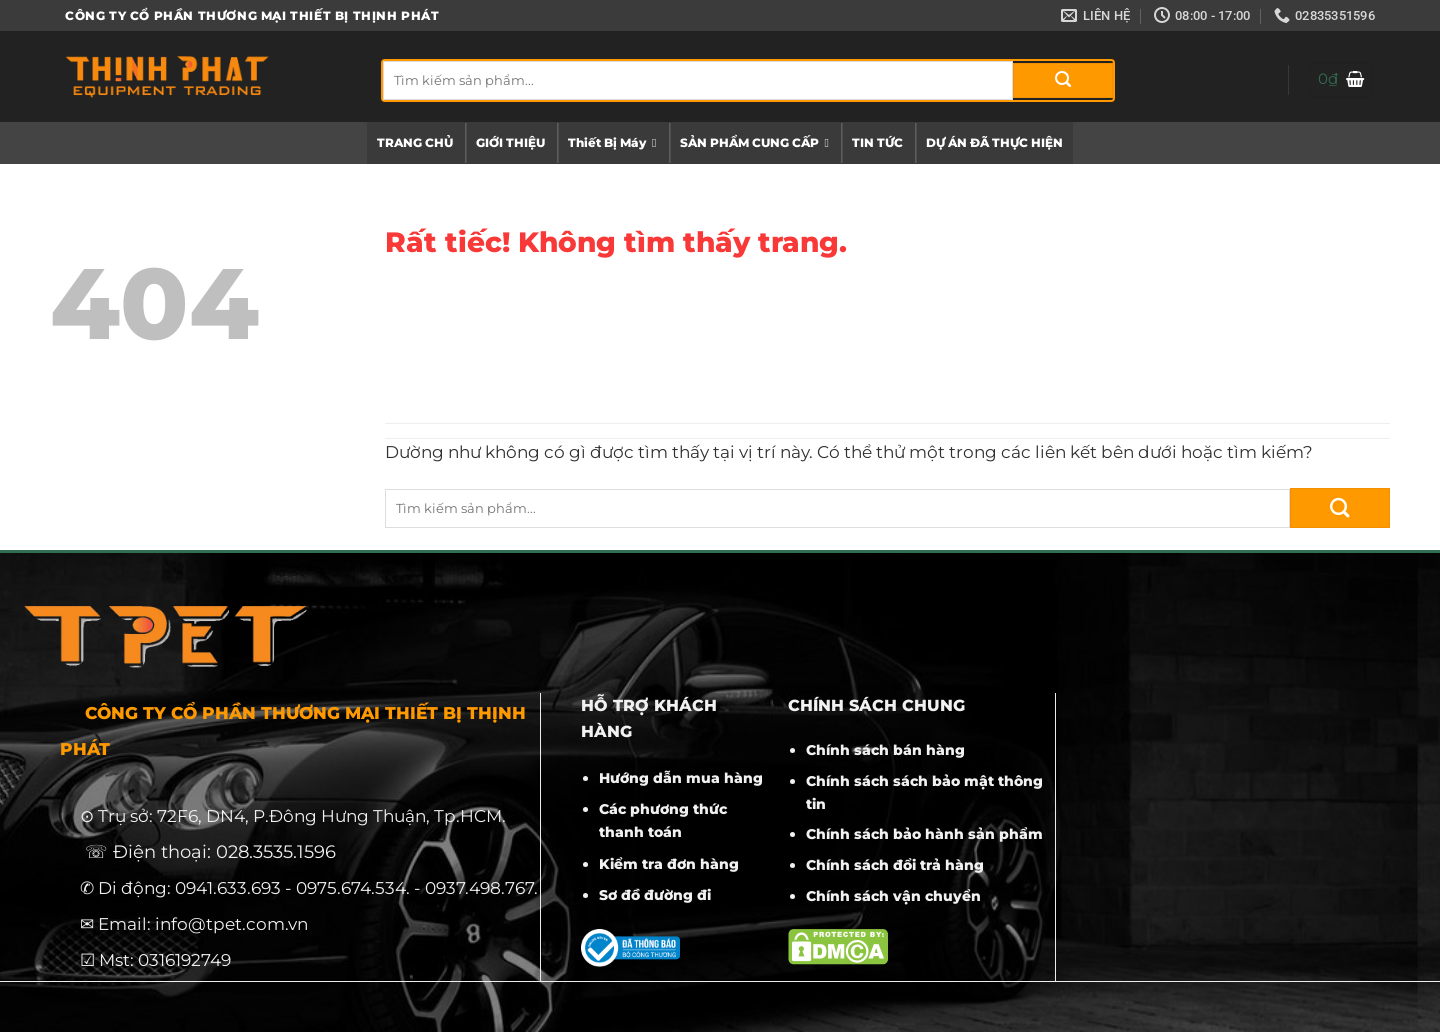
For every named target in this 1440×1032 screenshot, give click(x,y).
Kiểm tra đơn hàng (669, 864)
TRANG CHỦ (415, 142)
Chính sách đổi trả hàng (895, 865)
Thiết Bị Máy (612, 143)
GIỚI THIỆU (510, 142)
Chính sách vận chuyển (893, 896)
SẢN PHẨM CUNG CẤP (754, 143)
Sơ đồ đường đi (655, 895)
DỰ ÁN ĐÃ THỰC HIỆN (994, 142)
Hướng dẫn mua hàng (681, 778)
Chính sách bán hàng (885, 750)
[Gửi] (1063, 80)
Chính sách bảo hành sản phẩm (924, 834)
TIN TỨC (877, 142)
